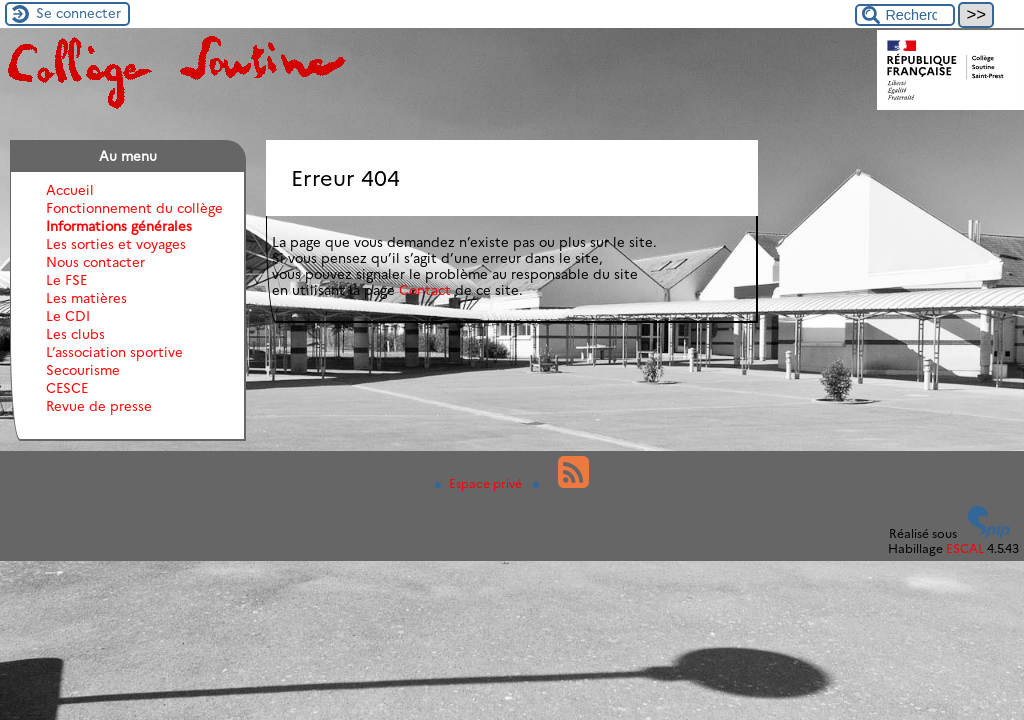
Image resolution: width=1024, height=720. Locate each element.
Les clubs (75, 334)
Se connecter (78, 13)
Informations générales (119, 226)
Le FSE (66, 280)
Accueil (70, 190)
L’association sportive (114, 352)
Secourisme (83, 370)
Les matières (86, 298)
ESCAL (965, 548)
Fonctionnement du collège (134, 208)
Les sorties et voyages (116, 244)
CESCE (67, 388)
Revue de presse (99, 406)
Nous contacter (95, 262)
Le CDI (68, 316)
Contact (425, 290)
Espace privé (480, 483)
